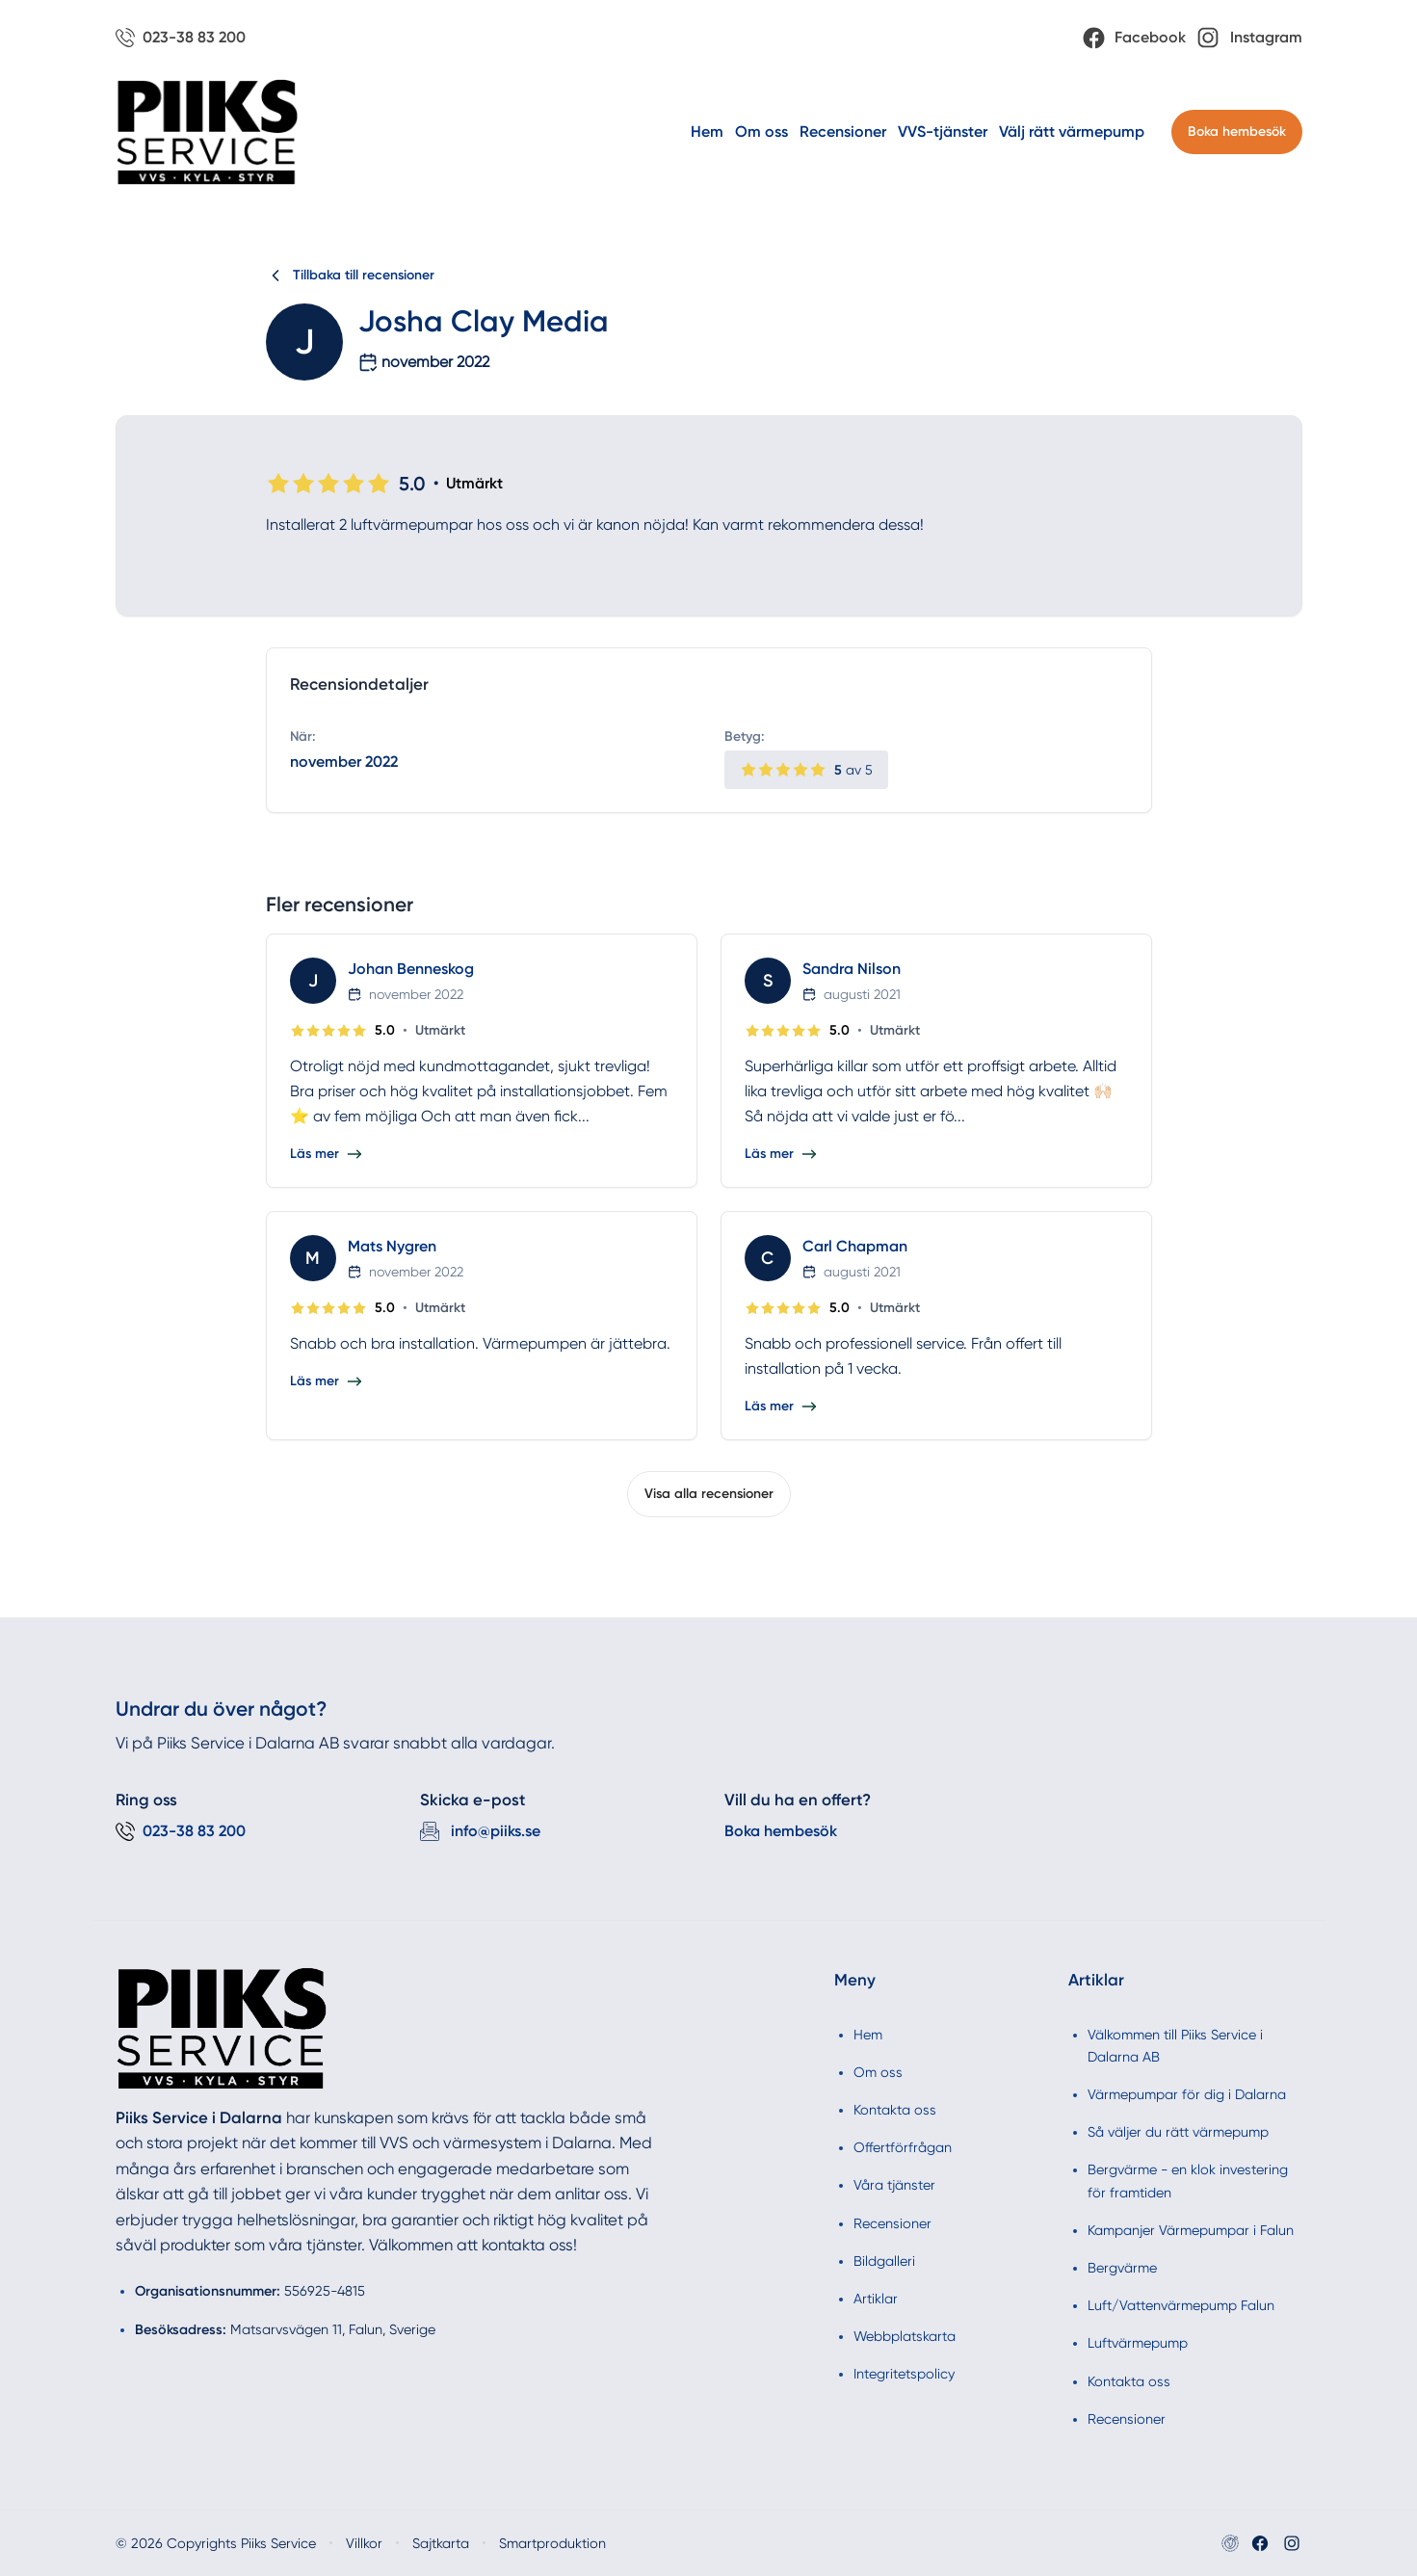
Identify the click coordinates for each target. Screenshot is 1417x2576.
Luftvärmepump (1138, 2343)
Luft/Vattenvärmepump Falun (1181, 2305)
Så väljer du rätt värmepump (1178, 2132)
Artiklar (875, 2298)
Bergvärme (1122, 2267)
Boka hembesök (1237, 131)
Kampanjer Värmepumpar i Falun (1191, 2230)
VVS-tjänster (942, 131)
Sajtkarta (440, 2543)
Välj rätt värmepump (1071, 131)
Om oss (761, 131)
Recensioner (843, 131)
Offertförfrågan (902, 2147)
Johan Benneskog (411, 968)
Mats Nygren (392, 1246)
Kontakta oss (894, 2109)
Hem (707, 131)
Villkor (364, 2543)
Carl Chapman (854, 1246)
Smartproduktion (552, 2543)
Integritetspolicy (904, 2373)
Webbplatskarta (904, 2336)
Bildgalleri (884, 2261)
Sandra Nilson (851, 968)
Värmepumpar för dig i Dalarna (1187, 2094)
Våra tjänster (894, 2185)
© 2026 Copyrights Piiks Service (216, 2543)
